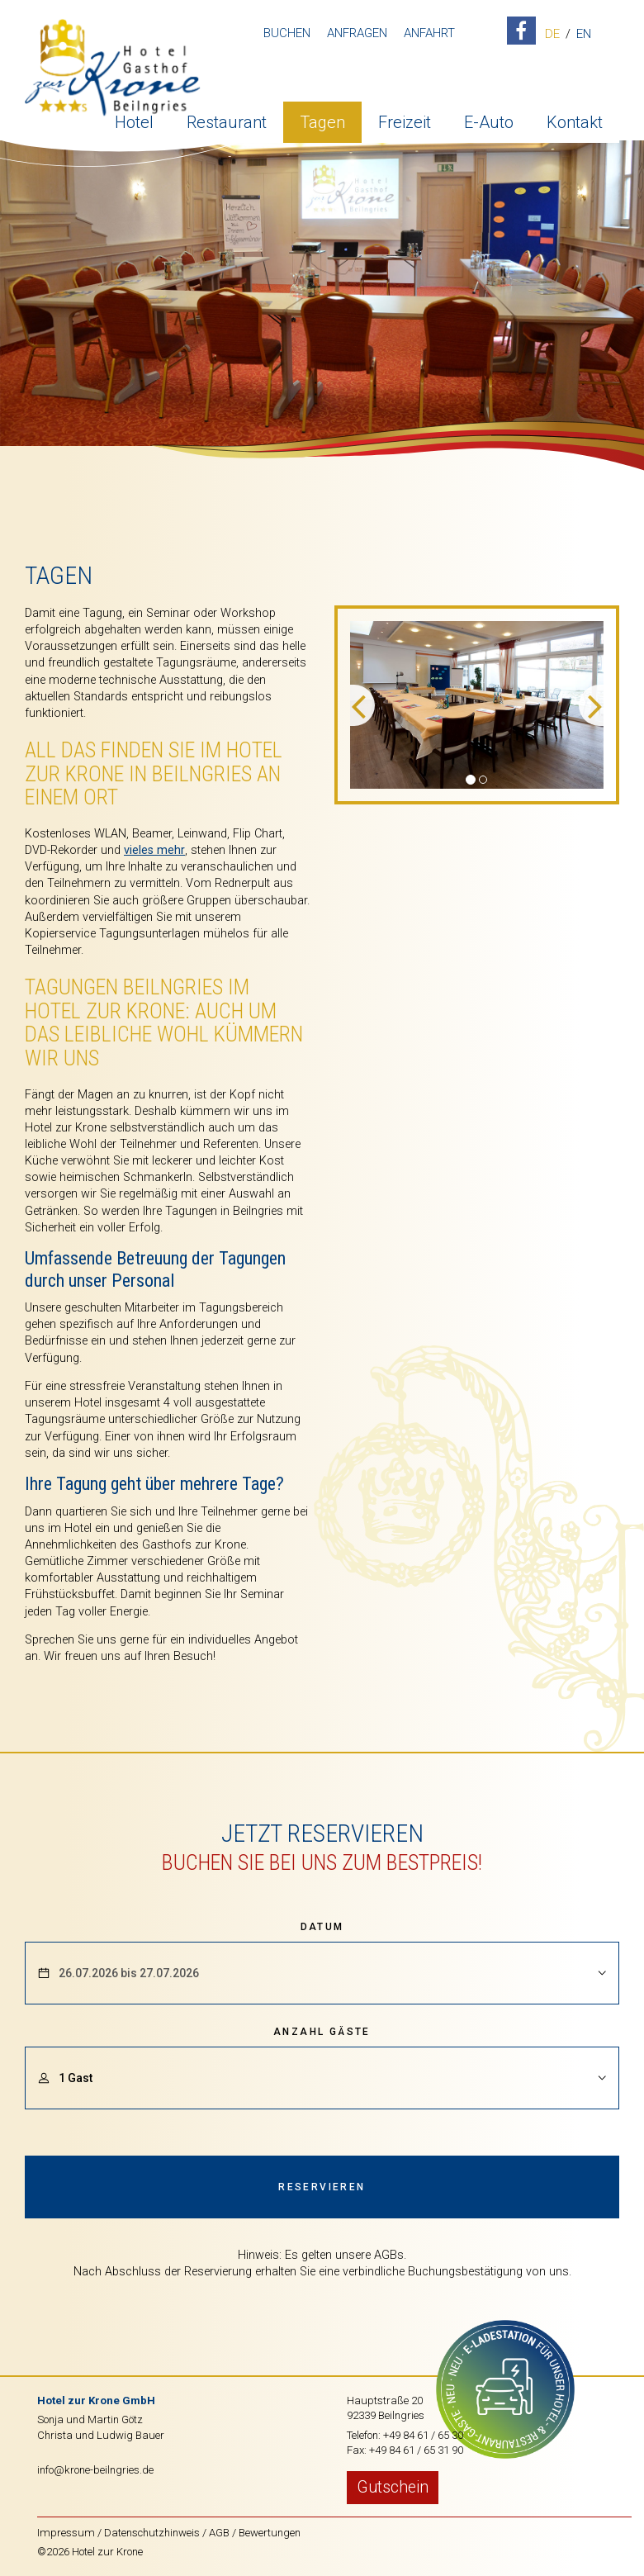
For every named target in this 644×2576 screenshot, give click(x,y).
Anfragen (354, 33)
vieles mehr (154, 850)
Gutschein (393, 2487)
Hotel (134, 120)
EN (580, 34)
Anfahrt (426, 33)
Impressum (66, 2532)
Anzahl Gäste (322, 2032)
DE (549, 34)
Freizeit (404, 120)
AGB (219, 2532)
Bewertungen (270, 2532)
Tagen (322, 120)
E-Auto (489, 120)
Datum (322, 1927)
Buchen (283, 33)
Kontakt (575, 120)
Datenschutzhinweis (152, 2532)
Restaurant (227, 120)
